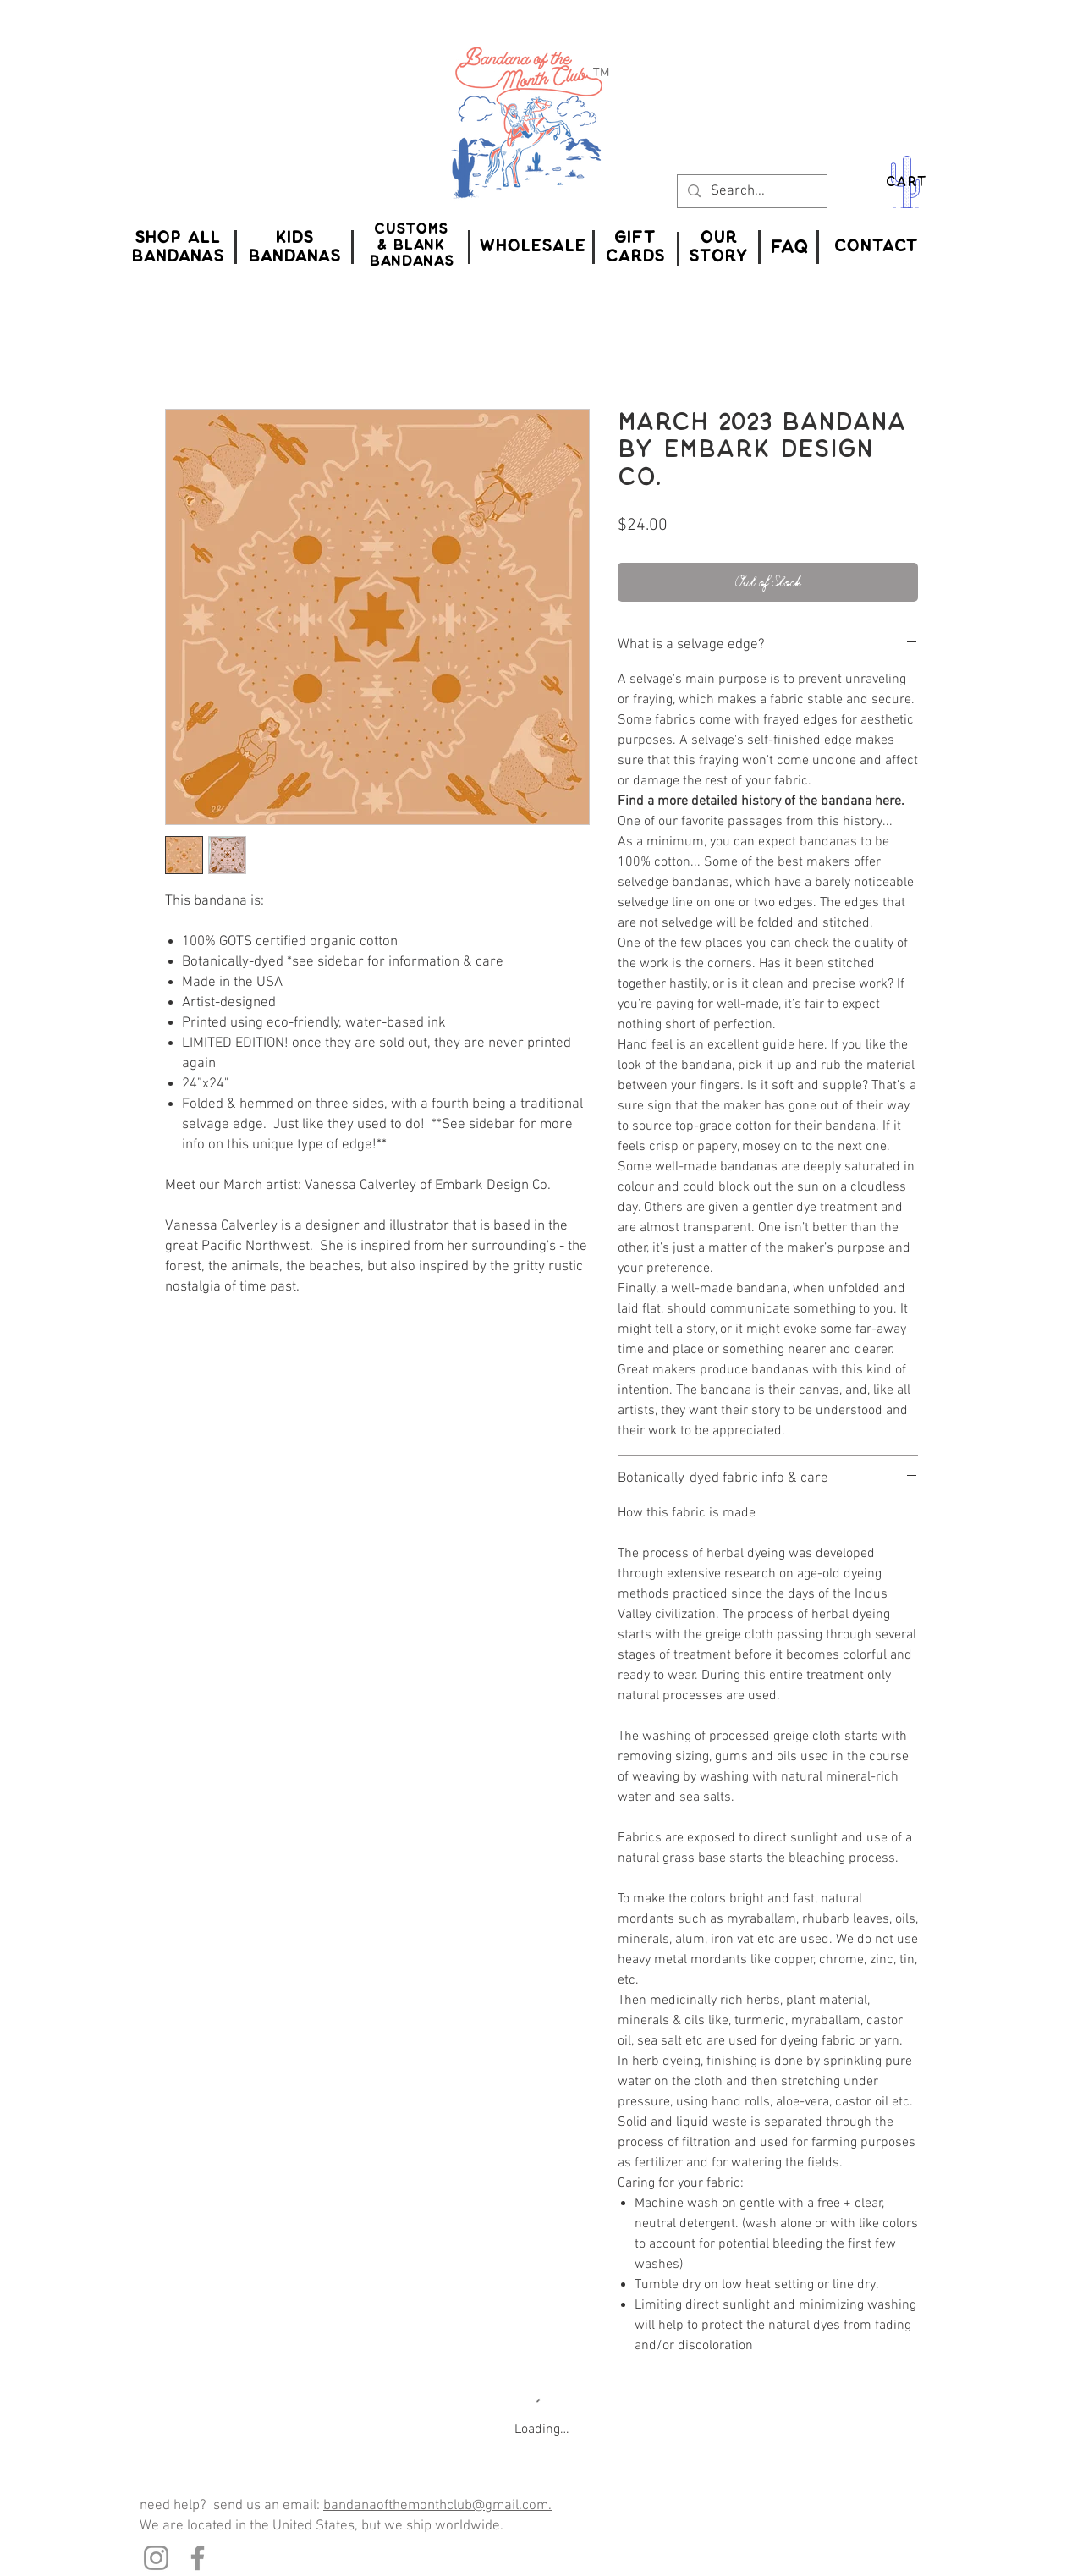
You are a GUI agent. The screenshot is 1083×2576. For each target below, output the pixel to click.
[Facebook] (197, 2557)
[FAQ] (789, 247)
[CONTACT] (876, 247)
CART (906, 182)
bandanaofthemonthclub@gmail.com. (437, 2505)
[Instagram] (156, 2557)
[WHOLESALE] (531, 247)
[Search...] (751, 192)
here (888, 801)
